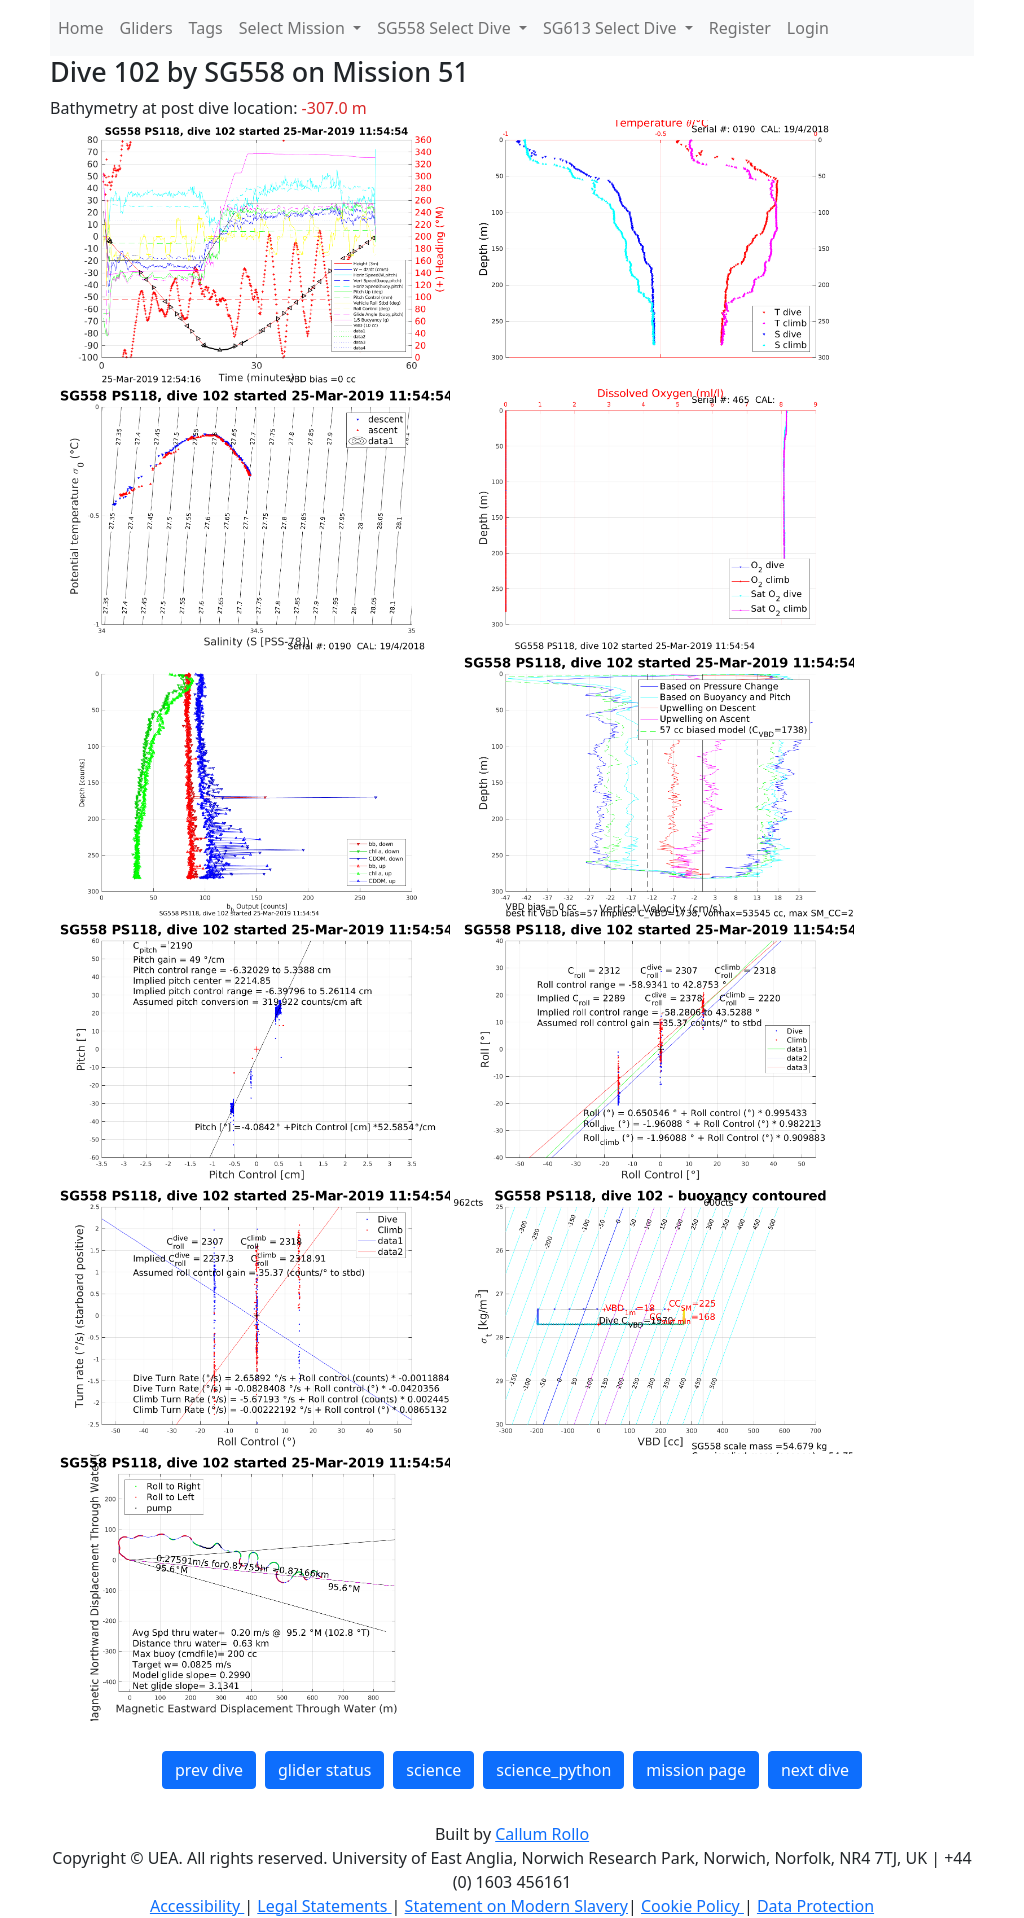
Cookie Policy (692, 1906)
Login (808, 28)
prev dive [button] (209, 1770)
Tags (206, 28)
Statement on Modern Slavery (516, 1906)
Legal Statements (324, 1906)
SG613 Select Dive (612, 28)
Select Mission (294, 28)
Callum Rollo (542, 1834)
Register (740, 28)
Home (81, 28)
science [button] (433, 1770)
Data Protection (815, 1906)
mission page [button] (696, 1770)
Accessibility (197, 1906)
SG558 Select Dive (446, 28)
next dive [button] (815, 1770)
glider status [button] (324, 1770)
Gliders (146, 28)
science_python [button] (553, 1770)
